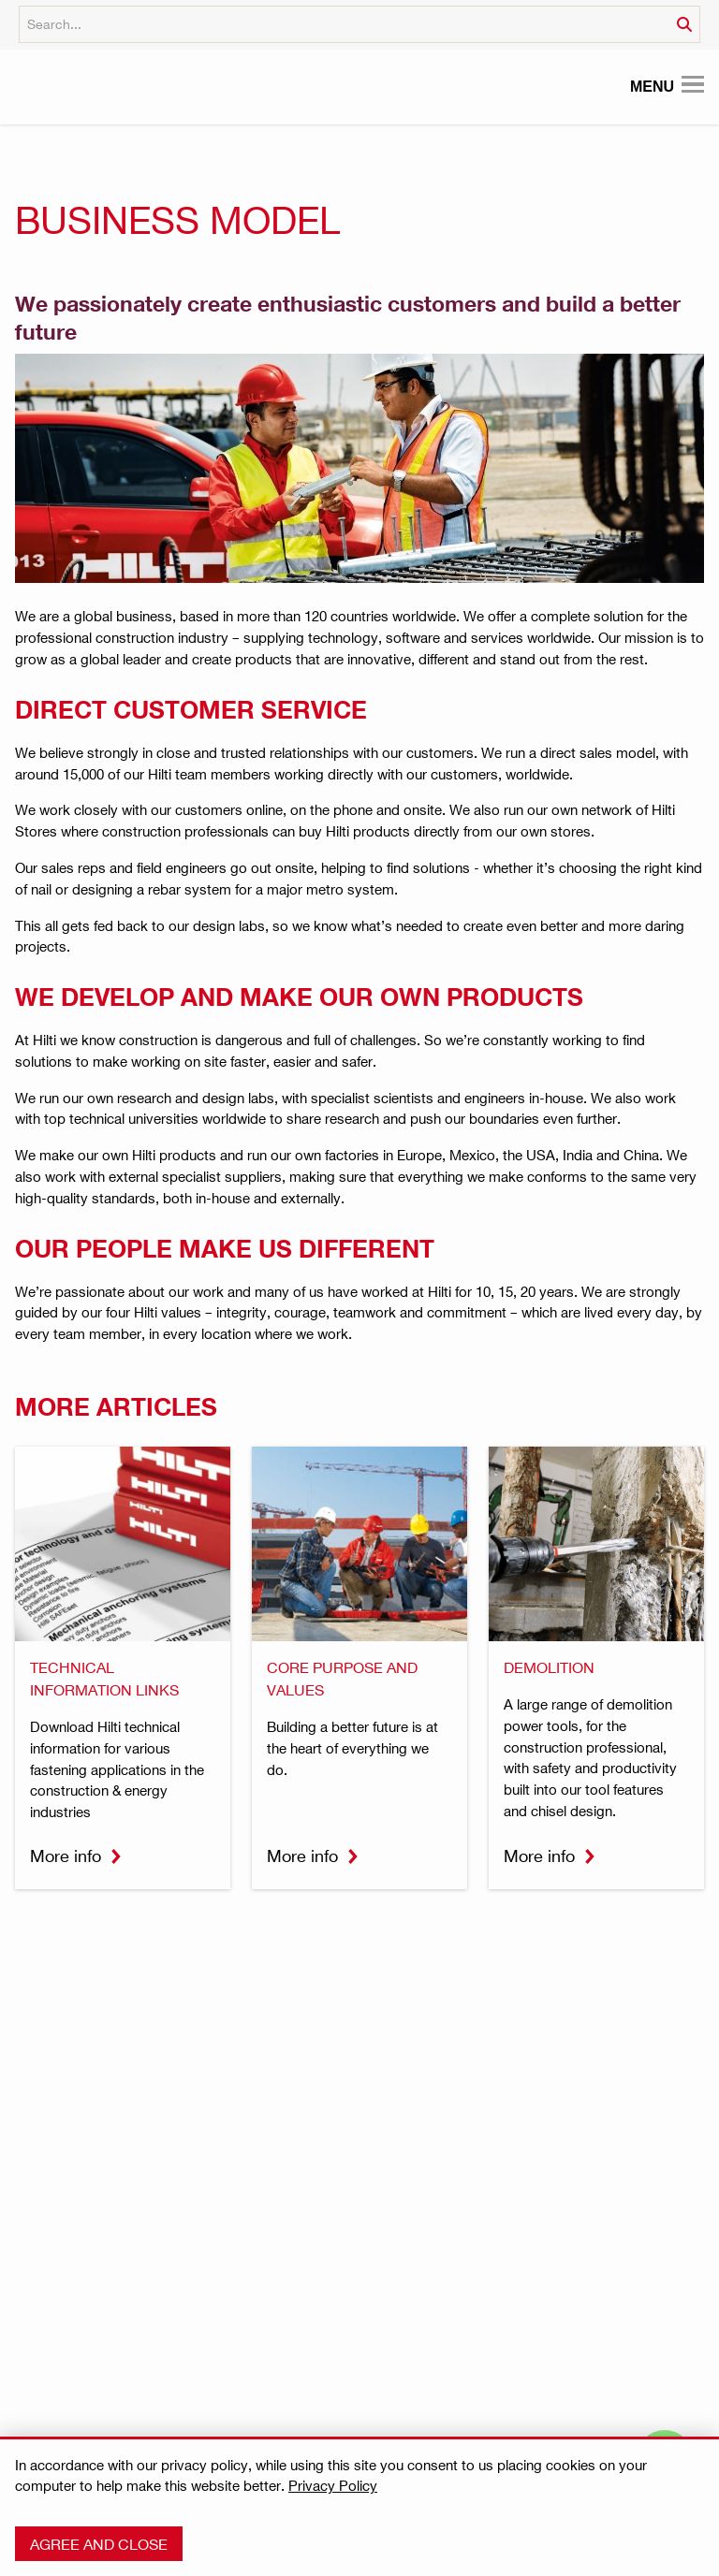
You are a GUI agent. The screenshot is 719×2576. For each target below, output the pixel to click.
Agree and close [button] (99, 2544)
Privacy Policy (332, 2485)
